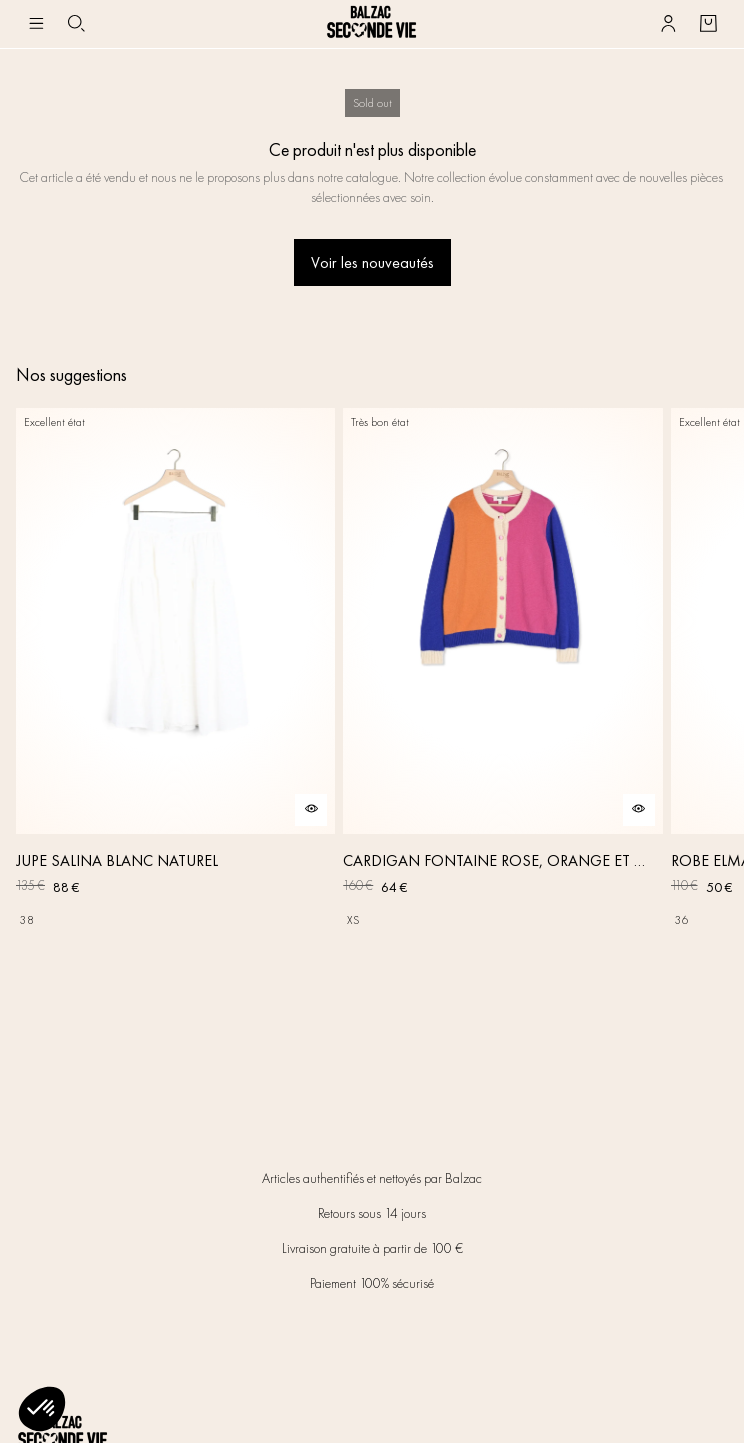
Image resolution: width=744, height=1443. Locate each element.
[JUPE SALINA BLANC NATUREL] (175, 672)
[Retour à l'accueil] (372, 24)
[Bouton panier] (708, 24)
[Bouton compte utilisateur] (668, 24)
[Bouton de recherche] (76, 24)
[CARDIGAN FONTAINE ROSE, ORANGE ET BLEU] (502, 672)
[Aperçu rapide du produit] (311, 810)
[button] (42, 1409)
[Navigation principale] (36, 24)
